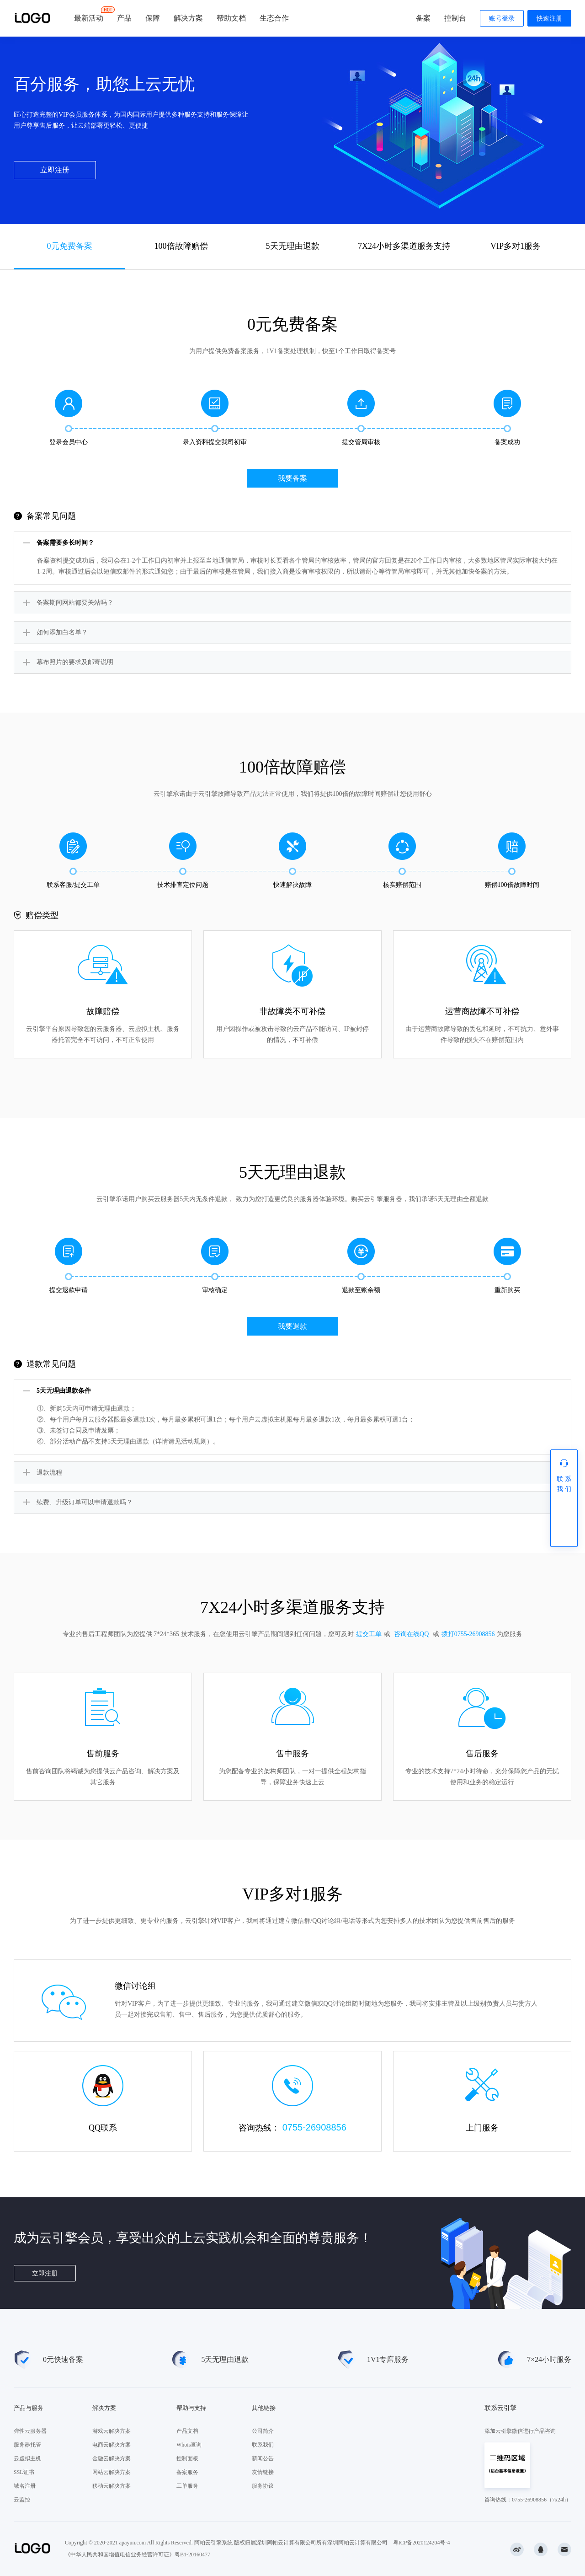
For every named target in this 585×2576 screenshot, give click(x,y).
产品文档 (187, 2431)
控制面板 (187, 2458)
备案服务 (187, 2472)
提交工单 (369, 1634)
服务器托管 (27, 2445)
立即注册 (54, 170)
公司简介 (263, 2431)
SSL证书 (24, 2472)
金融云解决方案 (111, 2458)
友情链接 (263, 2472)
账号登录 (502, 18)
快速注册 (549, 18)
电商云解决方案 (111, 2445)
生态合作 (274, 18)
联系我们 (263, 2445)
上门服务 (482, 2127)
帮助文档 (231, 18)
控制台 (455, 18)
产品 (124, 18)
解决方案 (188, 18)
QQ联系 (103, 2127)
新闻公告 (263, 2458)
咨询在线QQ (411, 1634)
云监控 (22, 2499)
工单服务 (187, 2486)
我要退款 (292, 1326)
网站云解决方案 (111, 2472)
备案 (423, 18)
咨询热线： (292, 2127)
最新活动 (88, 14)
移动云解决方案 (111, 2486)
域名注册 (25, 2486)
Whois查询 (189, 2445)
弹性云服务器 (30, 2431)
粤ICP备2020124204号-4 (421, 2542)
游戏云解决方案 (111, 2431)
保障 (152, 18)
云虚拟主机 (27, 2458)
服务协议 (263, 2486)
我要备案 (292, 478)
